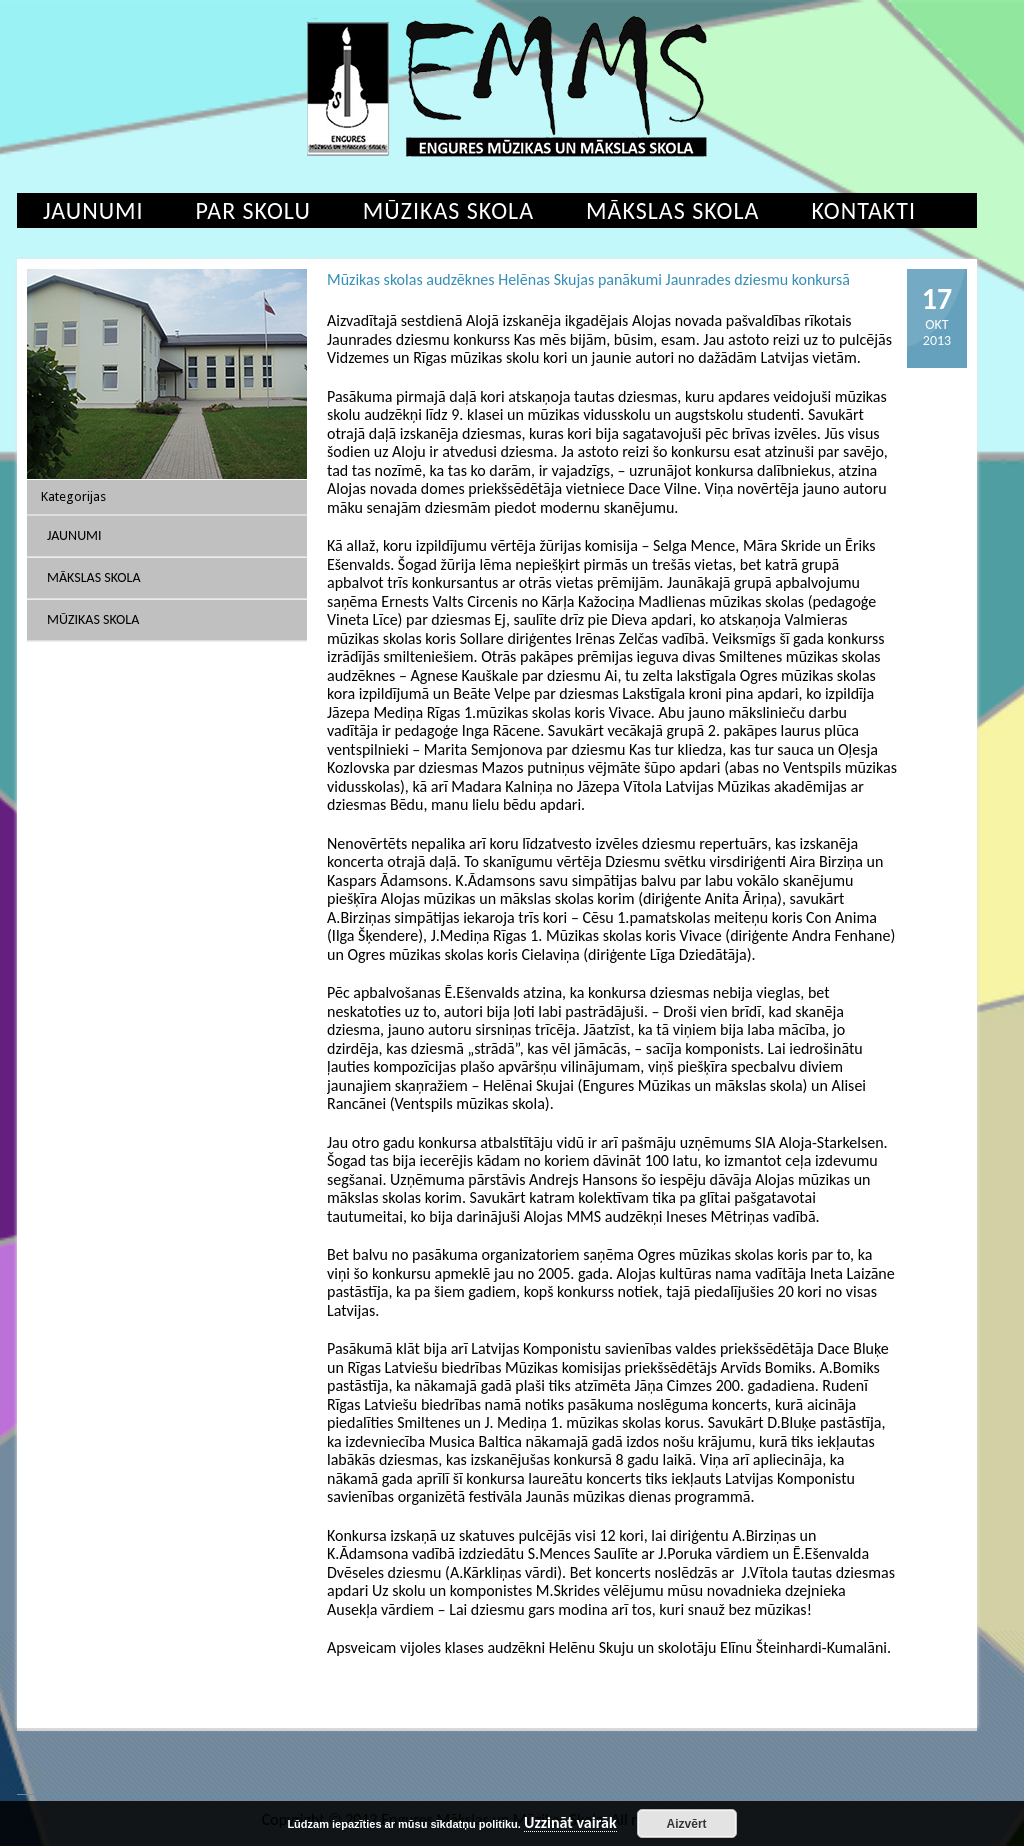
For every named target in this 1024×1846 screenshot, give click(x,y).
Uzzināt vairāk (570, 1823)
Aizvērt (687, 1824)
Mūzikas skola (448, 210)
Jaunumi (93, 210)
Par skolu (253, 210)
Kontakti (863, 210)
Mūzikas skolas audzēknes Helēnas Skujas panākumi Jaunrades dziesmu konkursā (588, 279)
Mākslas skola (672, 210)
